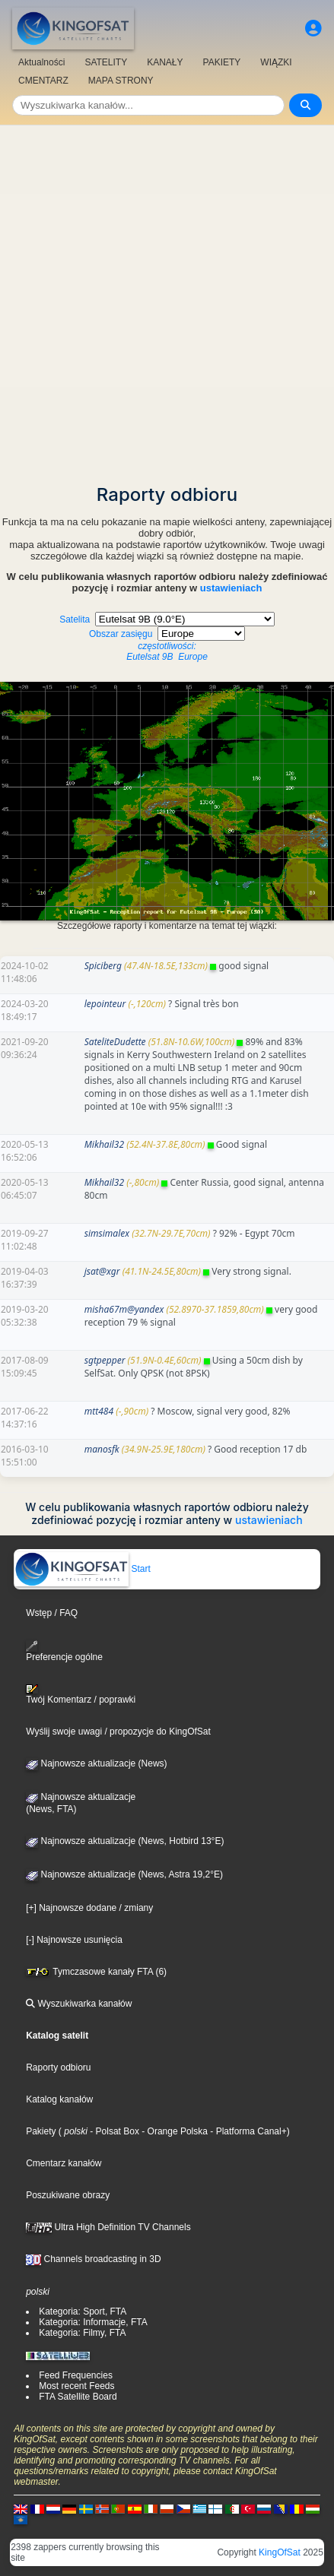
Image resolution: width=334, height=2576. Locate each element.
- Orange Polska (173, 2131)
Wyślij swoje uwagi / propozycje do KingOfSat (118, 1731)
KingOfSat (280, 2552)
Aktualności (41, 62)
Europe (193, 656)
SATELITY (105, 62)
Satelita (167, 632)
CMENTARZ (43, 80)
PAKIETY (222, 62)
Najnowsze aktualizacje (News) (96, 1763)
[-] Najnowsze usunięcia (74, 1939)
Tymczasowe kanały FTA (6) (96, 1971)
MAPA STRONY (121, 80)
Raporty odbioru (58, 2067)
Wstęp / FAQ (52, 1613)
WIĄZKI (275, 62)
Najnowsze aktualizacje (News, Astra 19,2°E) (124, 1874)
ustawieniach (231, 588)
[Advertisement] (167, 300)
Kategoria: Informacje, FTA (93, 2322)
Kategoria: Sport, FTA (82, 2311)
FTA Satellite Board (78, 2396)
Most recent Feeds (76, 2386)
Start (82, 1569)
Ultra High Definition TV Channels (108, 2227)
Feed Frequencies (76, 2375)
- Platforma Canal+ (247, 2131)
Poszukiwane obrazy (68, 2195)
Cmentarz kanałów (63, 2163)
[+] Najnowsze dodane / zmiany (89, 1908)
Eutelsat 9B (149, 656)
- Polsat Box (113, 2131)
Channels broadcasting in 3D (93, 2259)
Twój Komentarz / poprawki (80, 1694)
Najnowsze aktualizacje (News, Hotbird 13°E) (125, 1841)
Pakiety (41, 2131)
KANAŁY (165, 62)
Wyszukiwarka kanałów (79, 2003)
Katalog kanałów (59, 2099)
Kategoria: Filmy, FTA (82, 2332)
